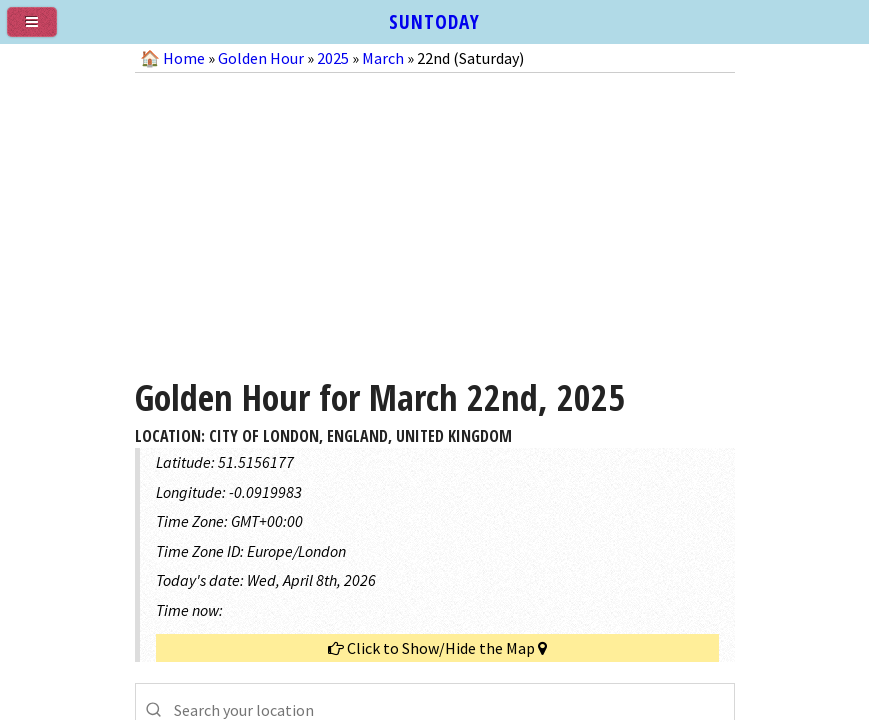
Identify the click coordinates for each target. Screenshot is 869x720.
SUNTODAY (434, 21)
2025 (333, 58)
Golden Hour (261, 58)
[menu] (40, 30)
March (383, 58)
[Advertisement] (435, 218)
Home (184, 58)
